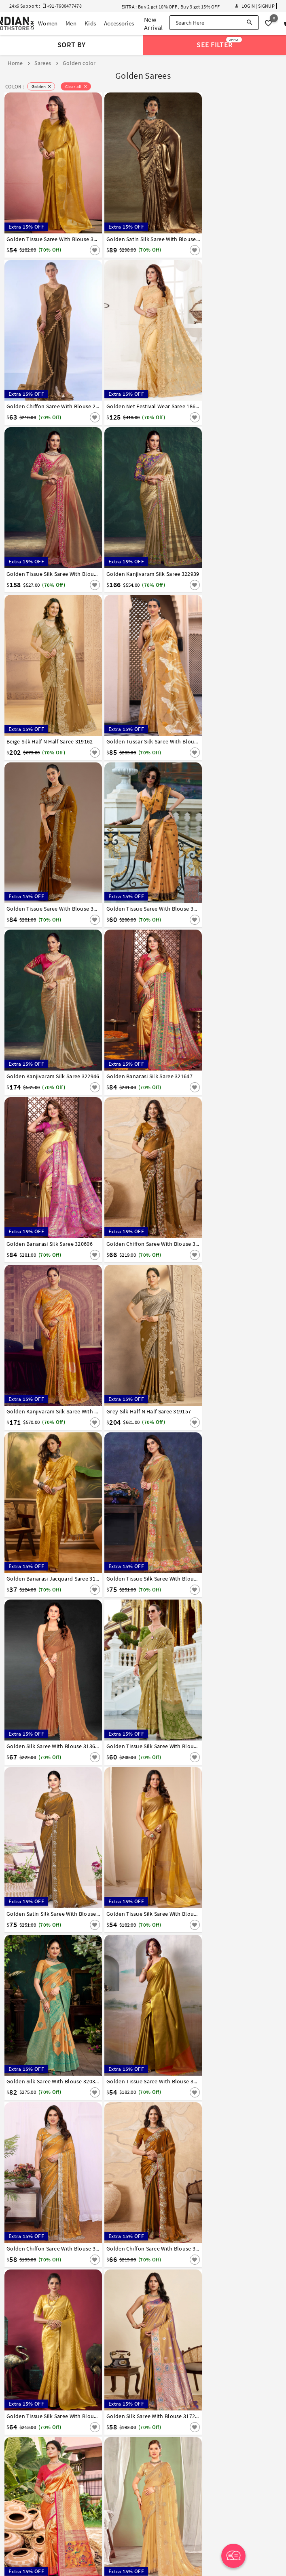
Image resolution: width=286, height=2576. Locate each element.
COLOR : (14, 86)
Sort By (71, 44)
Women (48, 23)
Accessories (119, 23)
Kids (90, 23)
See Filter (219, 43)
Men (71, 23)
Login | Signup (255, 6)
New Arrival (153, 23)
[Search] (249, 22)
